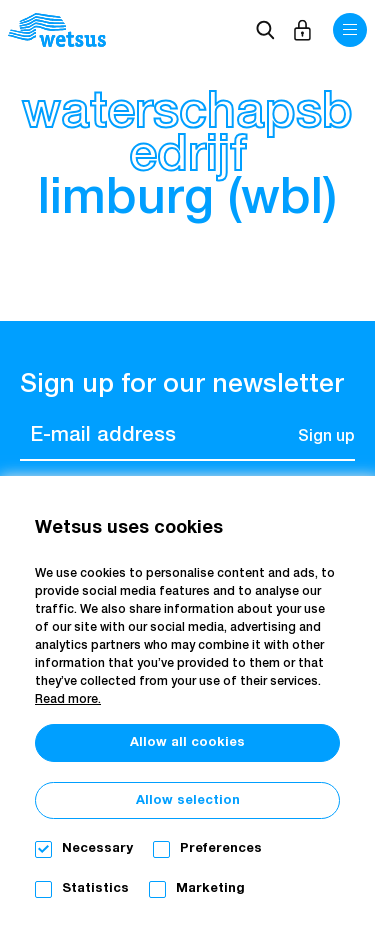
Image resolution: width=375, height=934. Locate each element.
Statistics (95, 888)
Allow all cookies (187, 742)
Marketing (210, 888)
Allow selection (188, 800)
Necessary (97, 848)
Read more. (68, 700)
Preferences (221, 848)
